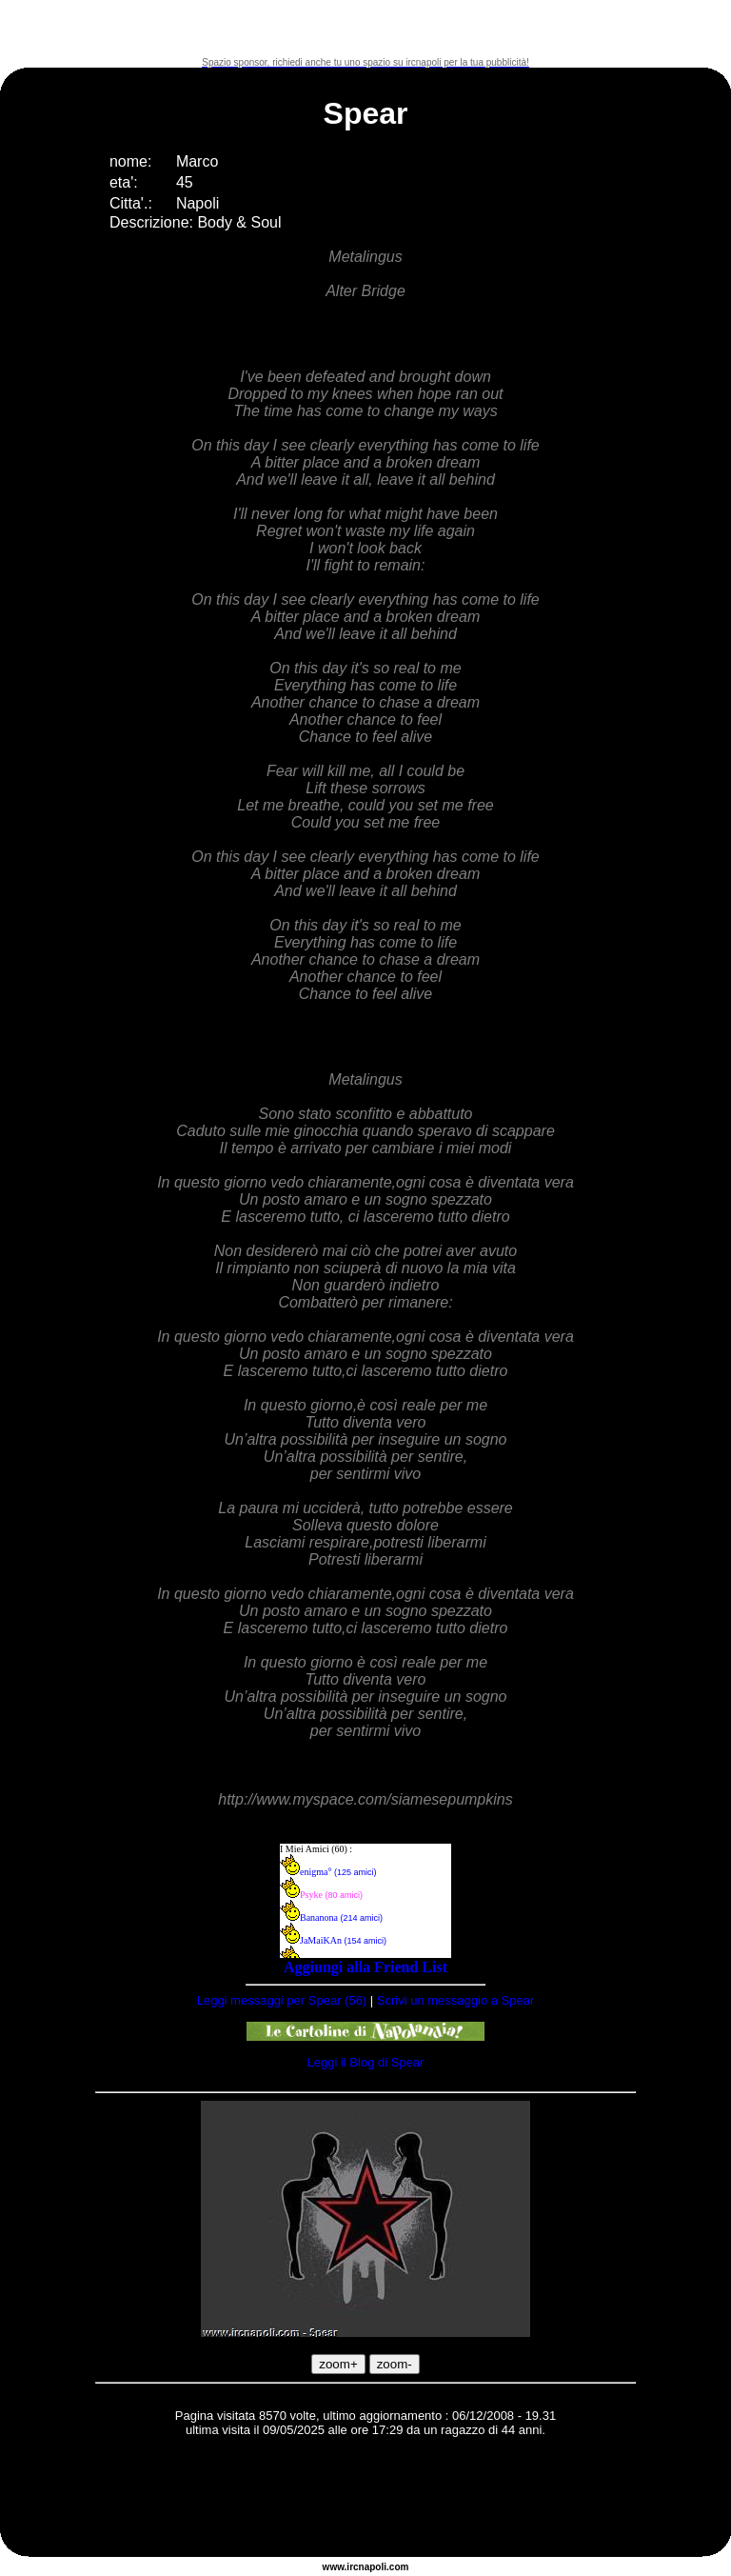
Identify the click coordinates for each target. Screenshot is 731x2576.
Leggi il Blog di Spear (366, 2062)
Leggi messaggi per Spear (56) (282, 2000)
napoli (372, 2567)
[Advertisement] (365, 28)
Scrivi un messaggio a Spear (455, 2000)
